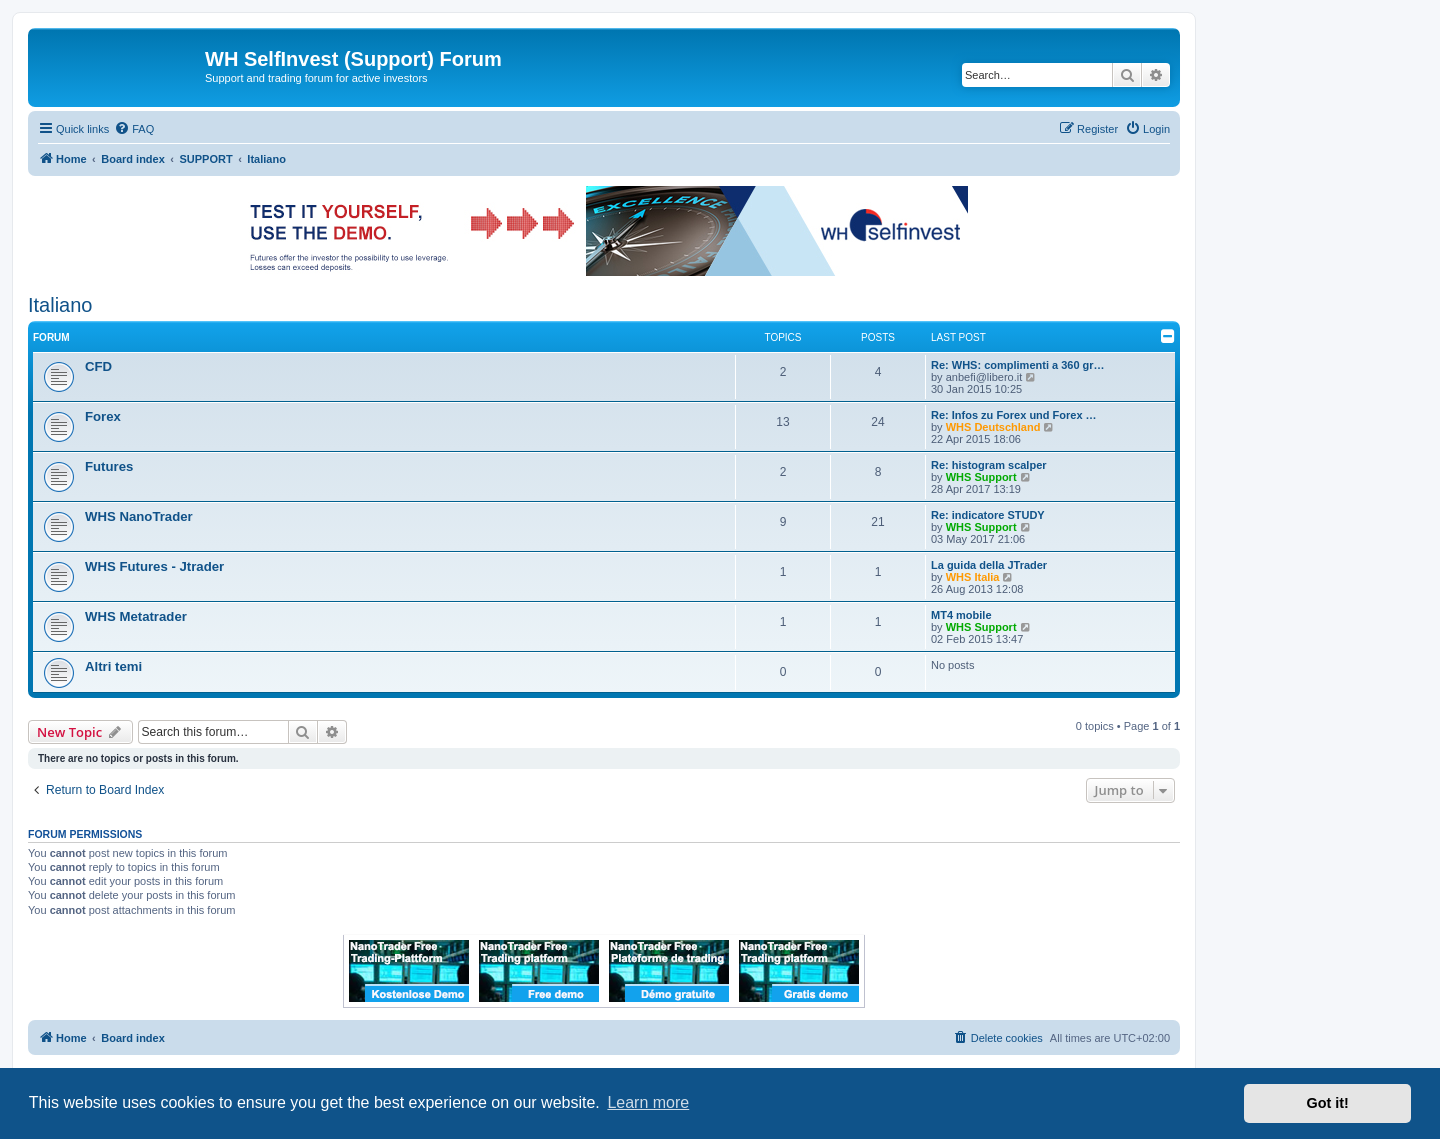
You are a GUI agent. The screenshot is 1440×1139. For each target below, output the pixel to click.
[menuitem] (134, 129)
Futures (109, 466)
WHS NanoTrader (139, 516)
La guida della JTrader (989, 565)
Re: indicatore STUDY (988, 515)
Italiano (60, 305)
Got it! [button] (1328, 1103)
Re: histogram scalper (989, 465)
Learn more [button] (648, 1102)
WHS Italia (973, 577)
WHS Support (981, 477)
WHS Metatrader (136, 616)
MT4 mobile (961, 615)
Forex (103, 416)
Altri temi (113, 666)
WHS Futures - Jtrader (154, 566)
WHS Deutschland (993, 427)
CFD (98, 366)
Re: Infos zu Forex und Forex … (1014, 415)
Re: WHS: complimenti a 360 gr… (1018, 365)
